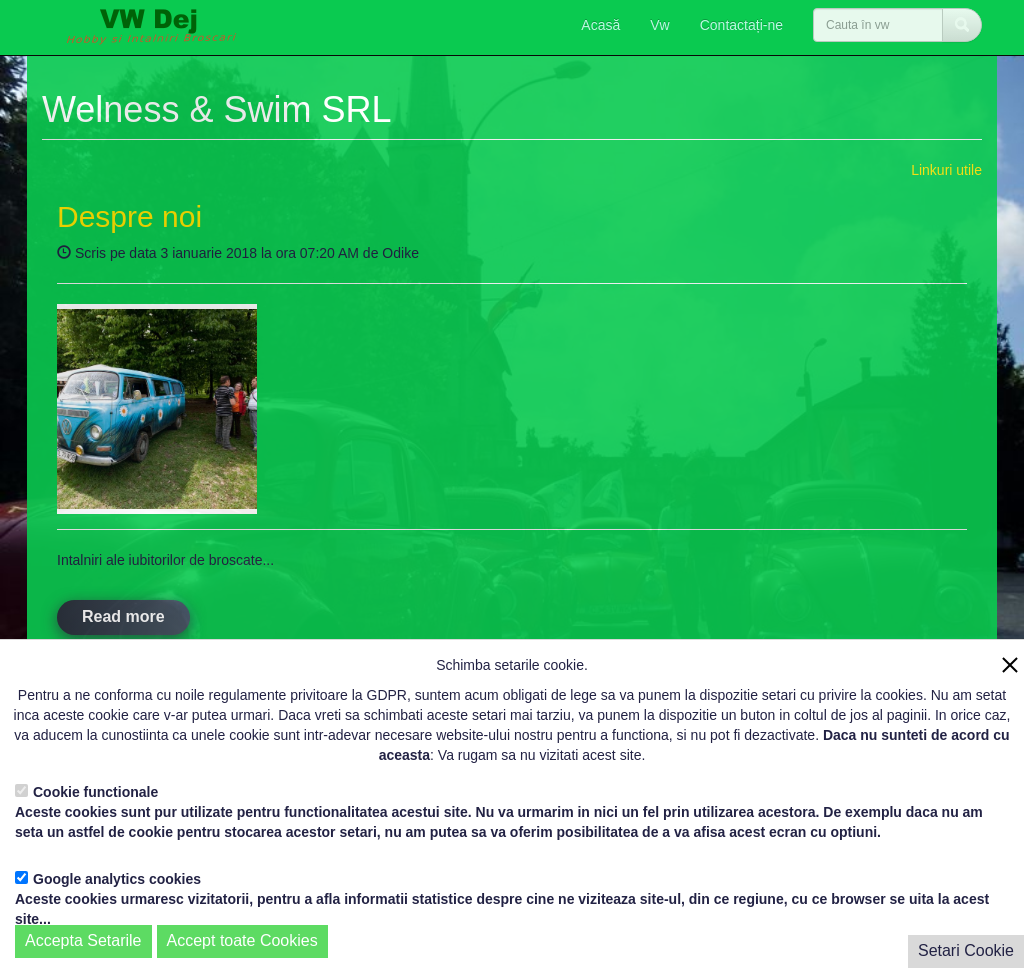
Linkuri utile (946, 170)
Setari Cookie (966, 950)
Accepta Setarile (83, 940)
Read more (123, 616)
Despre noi (129, 216)
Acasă (600, 25)
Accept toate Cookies (242, 940)
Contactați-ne (741, 25)
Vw (659, 25)
